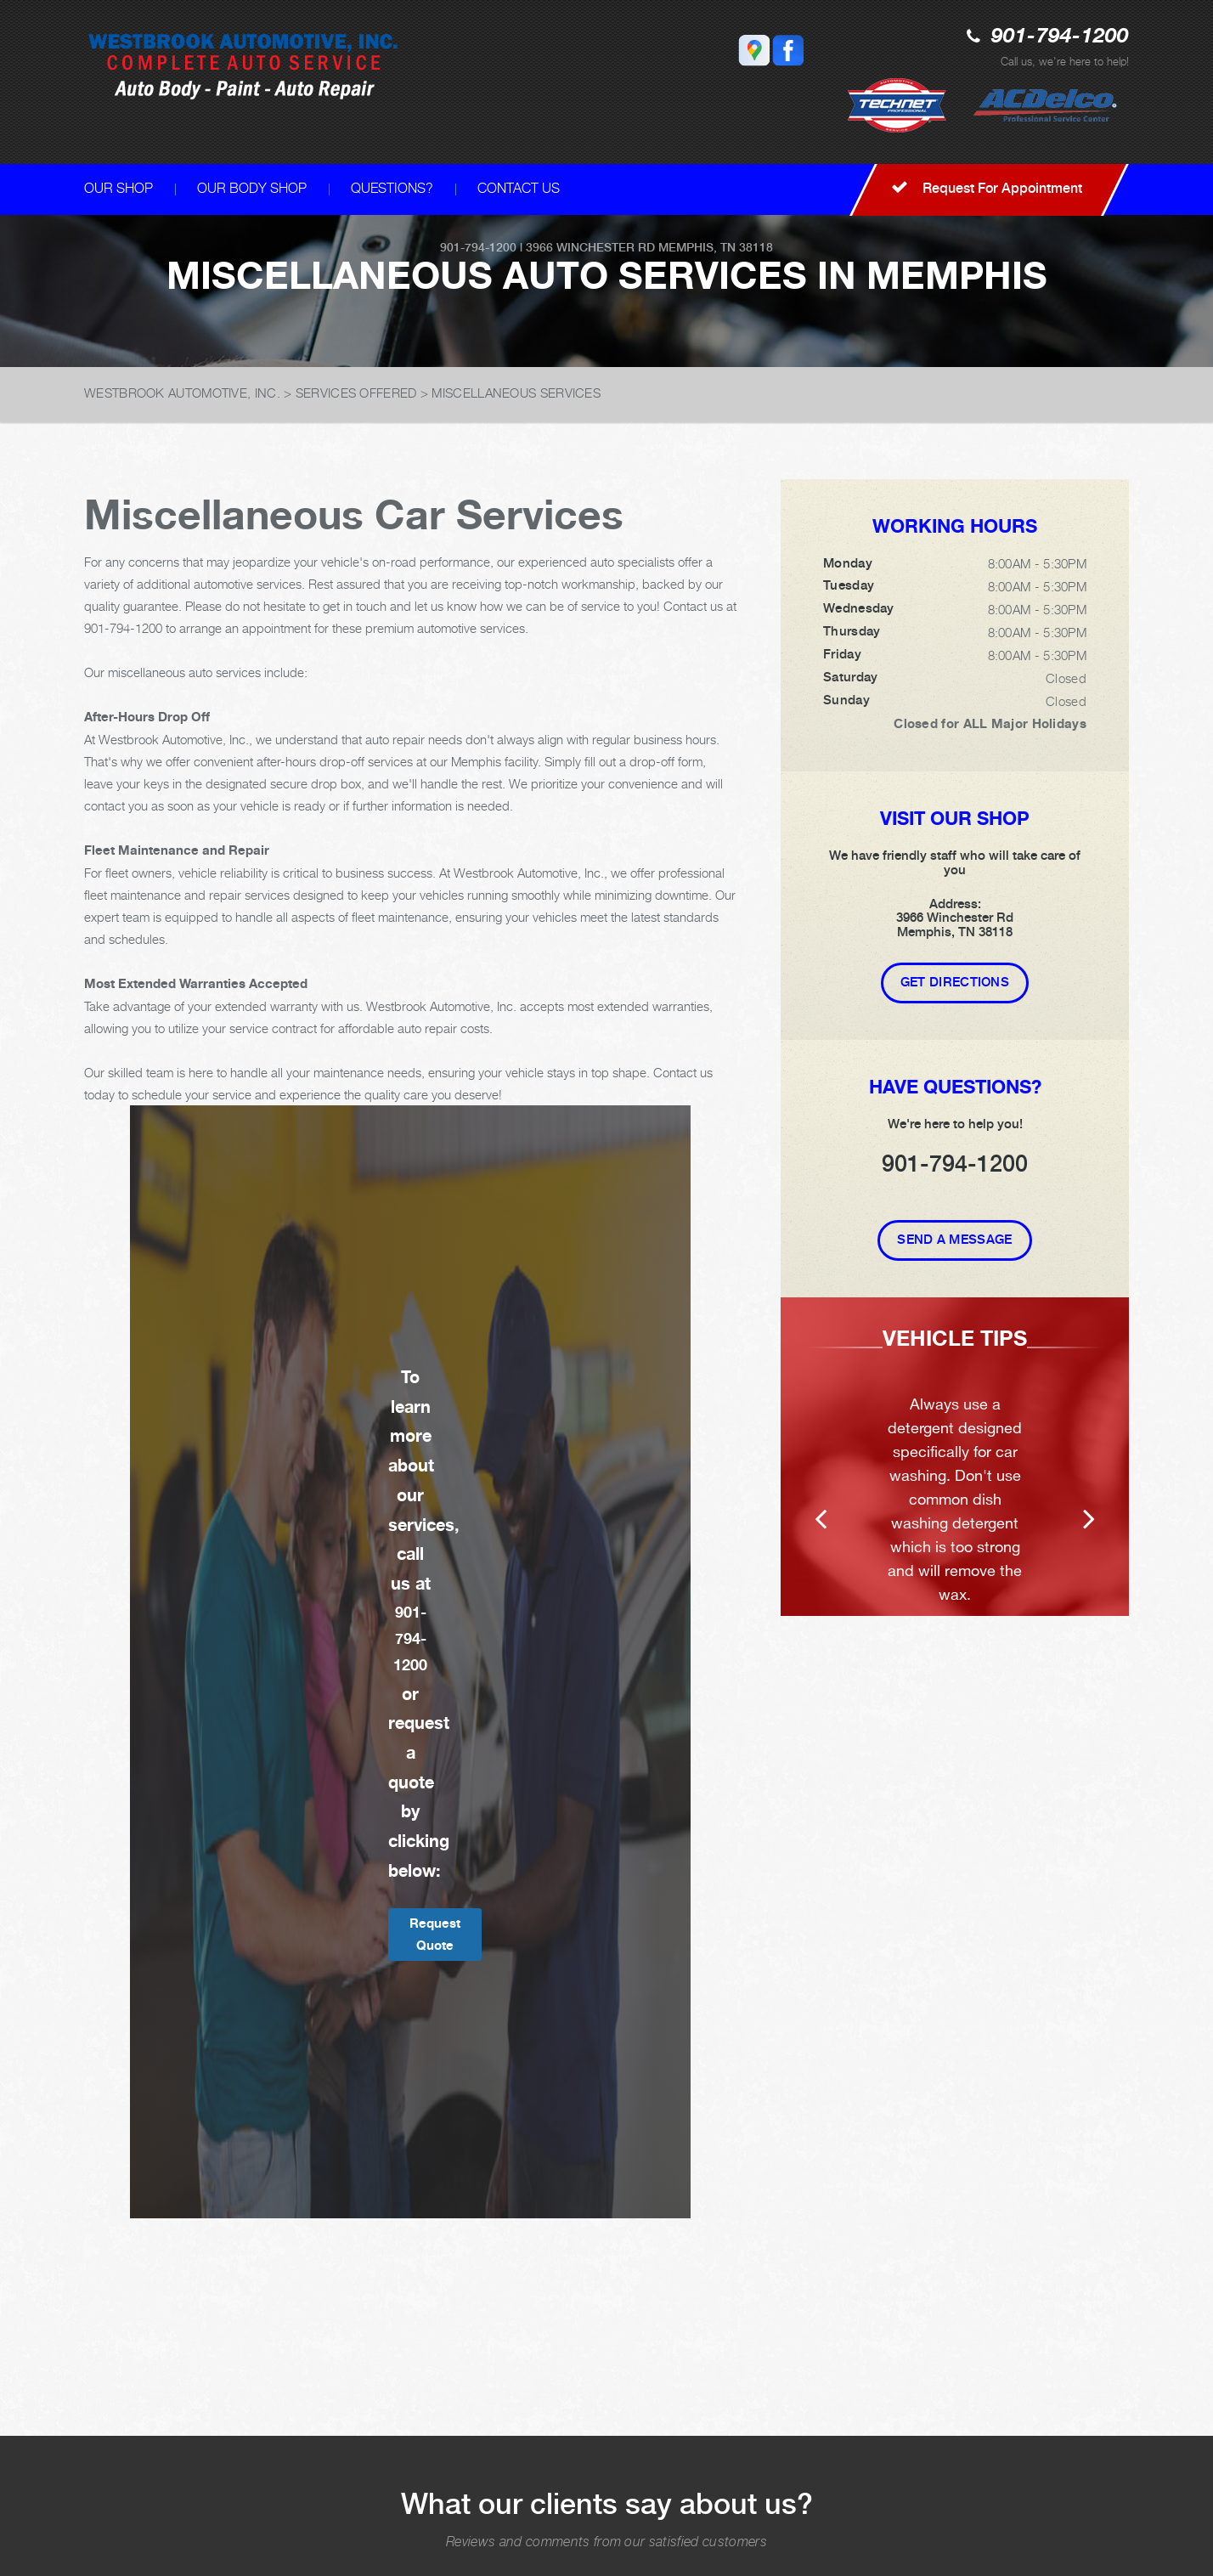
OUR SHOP (118, 188)
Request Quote (434, 1934)
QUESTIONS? (392, 188)
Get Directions (954, 982)
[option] (955, 1456)
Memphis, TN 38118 (715, 247)
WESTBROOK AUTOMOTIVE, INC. (182, 392)
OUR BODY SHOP (252, 188)
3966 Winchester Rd (590, 247)
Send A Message (954, 1239)
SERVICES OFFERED (356, 392)
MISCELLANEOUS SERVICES (516, 392)
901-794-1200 (1060, 37)
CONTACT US (518, 188)
